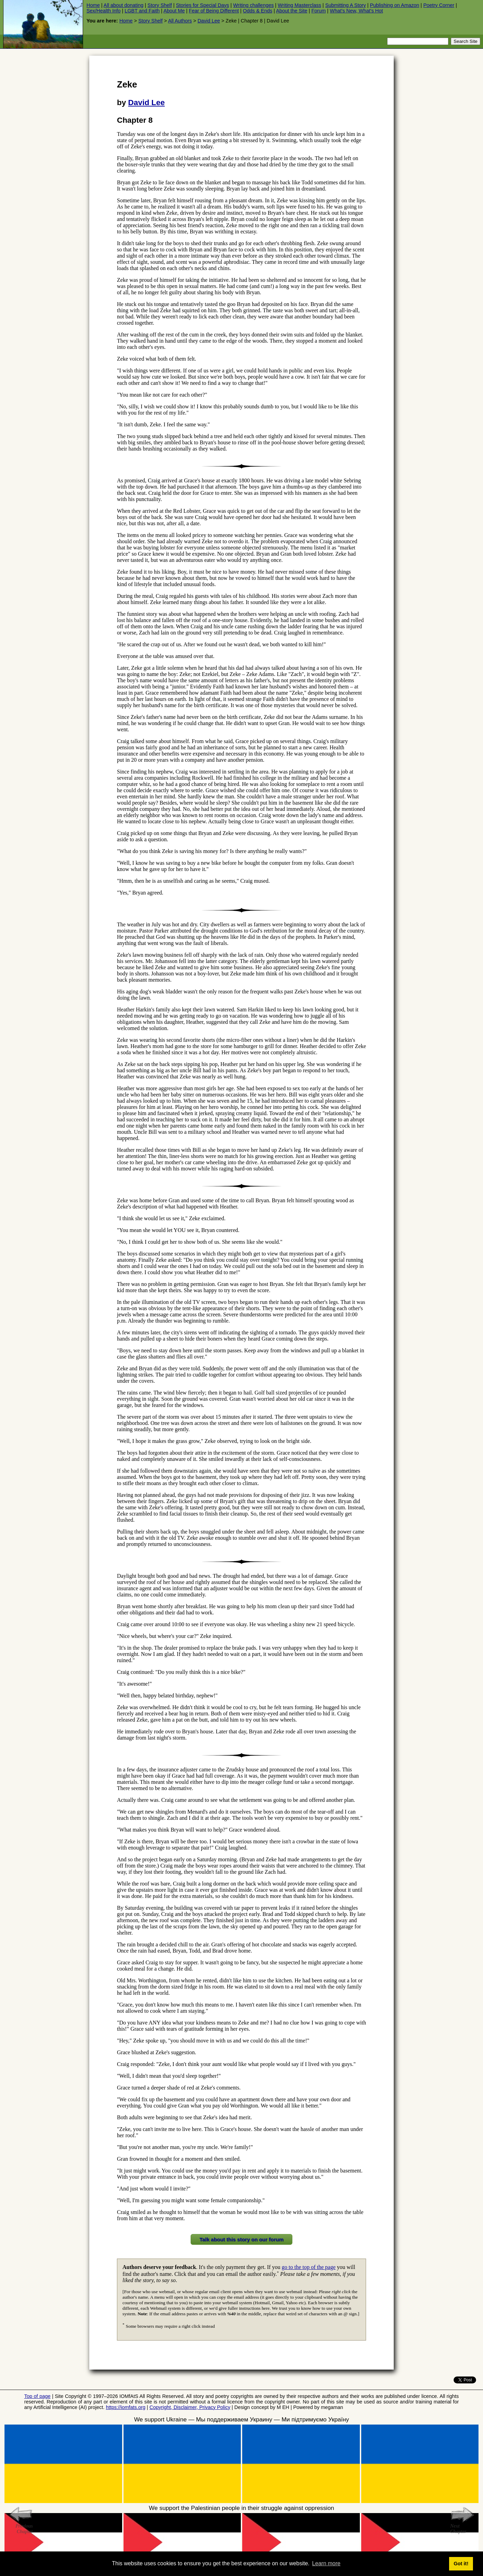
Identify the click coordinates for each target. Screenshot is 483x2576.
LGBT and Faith (142, 10)
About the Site (291, 10)
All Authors (180, 21)
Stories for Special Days (202, 5)
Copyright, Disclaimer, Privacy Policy (189, 2407)
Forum (318, 10)
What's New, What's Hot (356, 10)
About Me (174, 10)
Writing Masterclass (299, 5)
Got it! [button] (461, 2563)
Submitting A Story (345, 5)
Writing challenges (253, 5)
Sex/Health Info (103, 10)
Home (93, 5)
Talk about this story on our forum (241, 2239)
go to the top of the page (309, 2267)
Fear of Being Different (214, 10)
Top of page (37, 2396)
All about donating (123, 5)
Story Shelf (159, 5)
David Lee (209, 21)
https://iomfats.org (125, 2407)
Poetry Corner (438, 5)
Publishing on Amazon (394, 5)
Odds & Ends (257, 10)
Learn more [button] (326, 2563)
